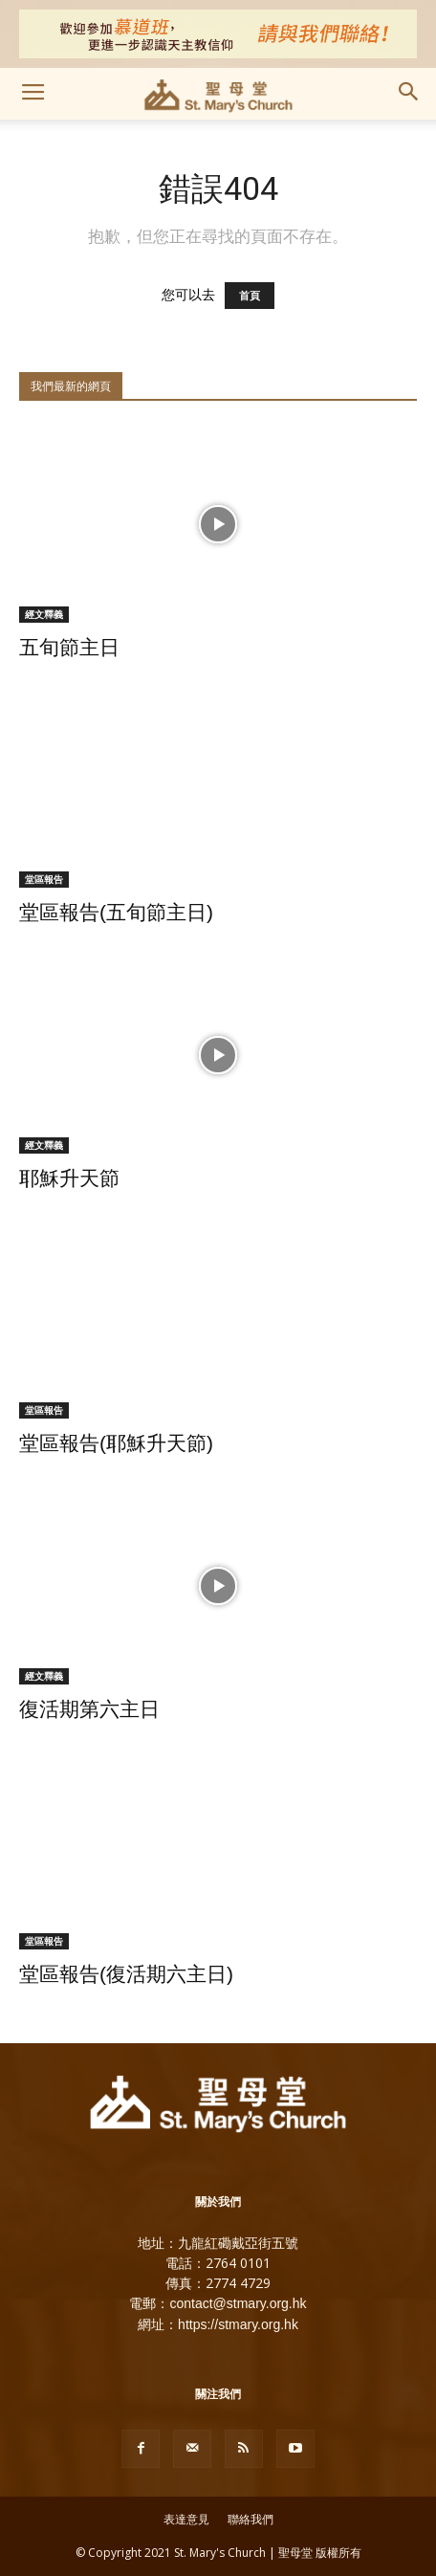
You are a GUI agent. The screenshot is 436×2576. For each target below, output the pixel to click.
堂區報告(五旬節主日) (116, 912)
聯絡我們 (250, 2519)
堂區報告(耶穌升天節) (116, 1443)
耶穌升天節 (69, 1178)
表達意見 (186, 2519)
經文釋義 (44, 614)
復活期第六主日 (89, 1709)
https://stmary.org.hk (238, 2324)
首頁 (249, 295)
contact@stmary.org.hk (237, 2303)
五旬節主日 (69, 647)
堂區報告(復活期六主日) (126, 1974)
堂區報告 (44, 879)
